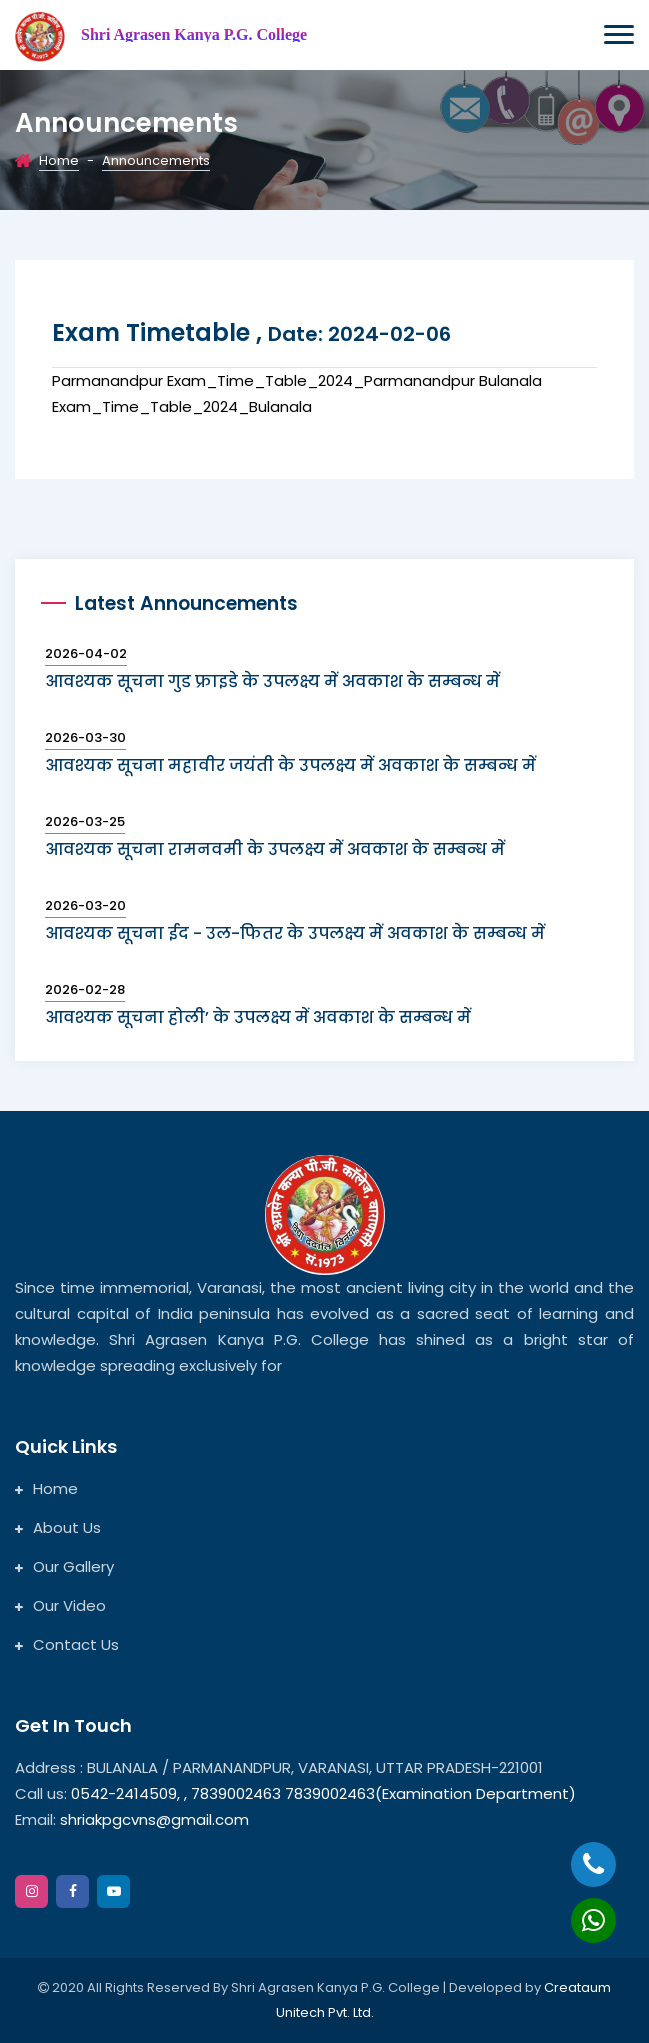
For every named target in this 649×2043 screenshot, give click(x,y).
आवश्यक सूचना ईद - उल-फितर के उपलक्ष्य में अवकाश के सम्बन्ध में (295, 933)
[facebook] (72, 1891)
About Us (58, 1527)
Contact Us (67, 1644)
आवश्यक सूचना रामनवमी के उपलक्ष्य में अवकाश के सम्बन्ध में (275, 849)
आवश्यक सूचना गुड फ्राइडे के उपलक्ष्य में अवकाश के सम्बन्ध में (272, 681)
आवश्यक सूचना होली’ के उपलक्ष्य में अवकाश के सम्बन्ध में (258, 1017)
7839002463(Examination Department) (430, 1793)
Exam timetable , (251, 332)
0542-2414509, (125, 1793)
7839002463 (238, 1793)
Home (59, 160)
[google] (113, 1891)
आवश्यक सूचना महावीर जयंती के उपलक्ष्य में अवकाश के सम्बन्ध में (290, 765)
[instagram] (31, 1891)
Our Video (60, 1605)
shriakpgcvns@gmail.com (154, 1819)
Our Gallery (64, 1566)
